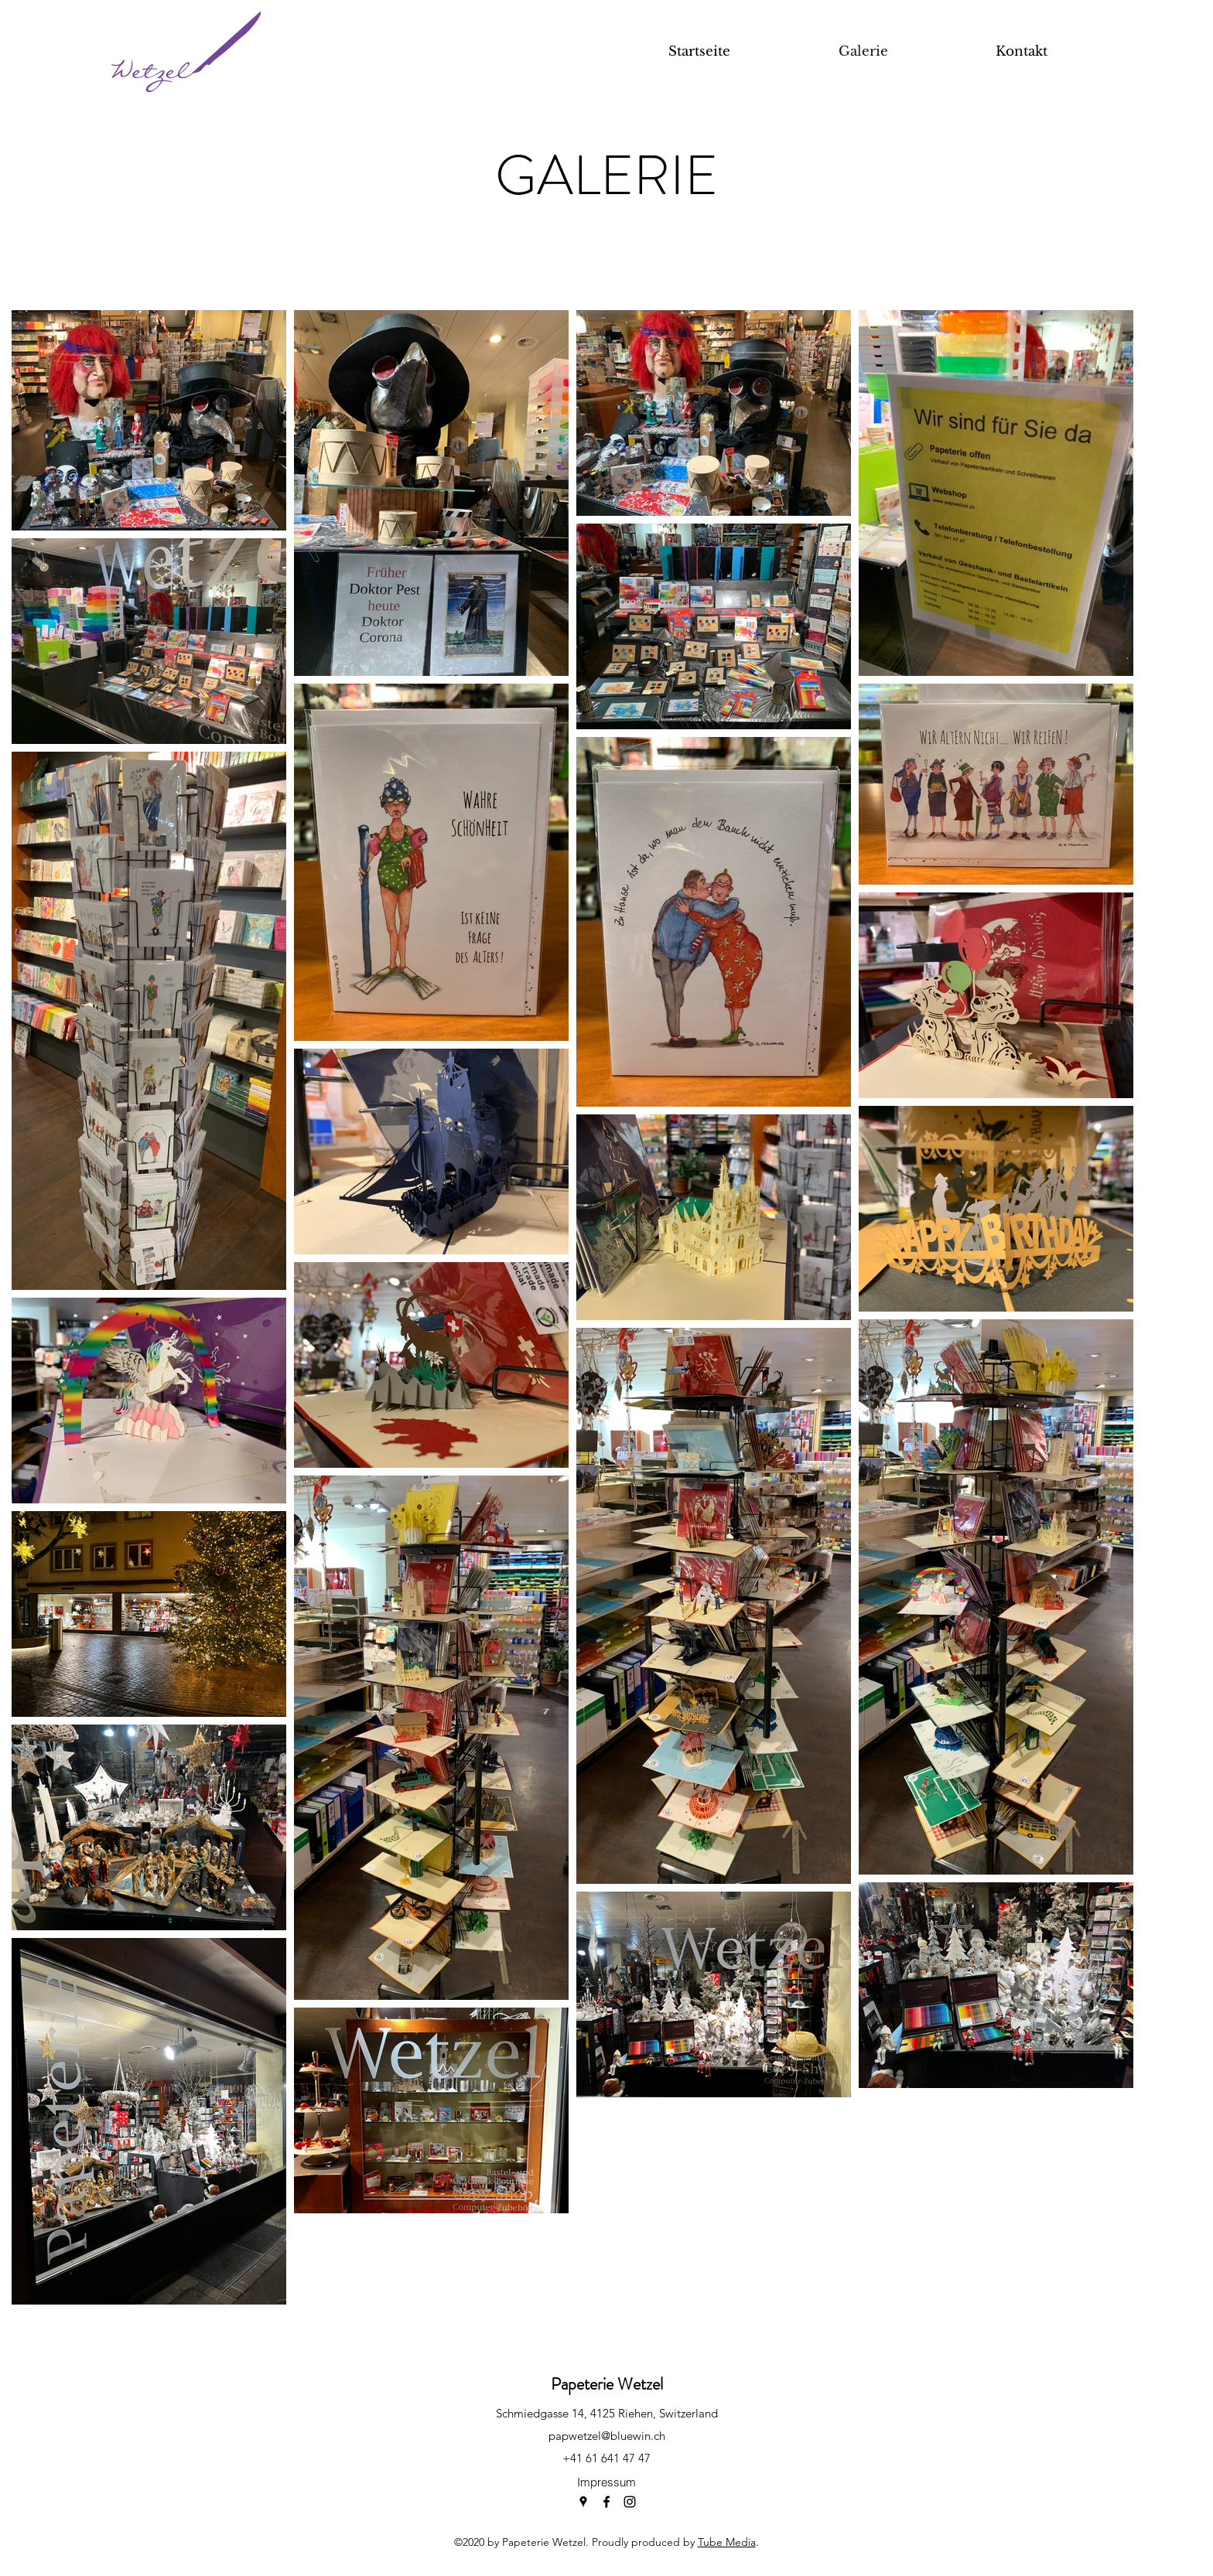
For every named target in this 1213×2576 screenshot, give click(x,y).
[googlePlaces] (583, 2501)
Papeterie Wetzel (607, 2384)
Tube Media (727, 2542)
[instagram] (629, 2501)
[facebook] (606, 2501)
